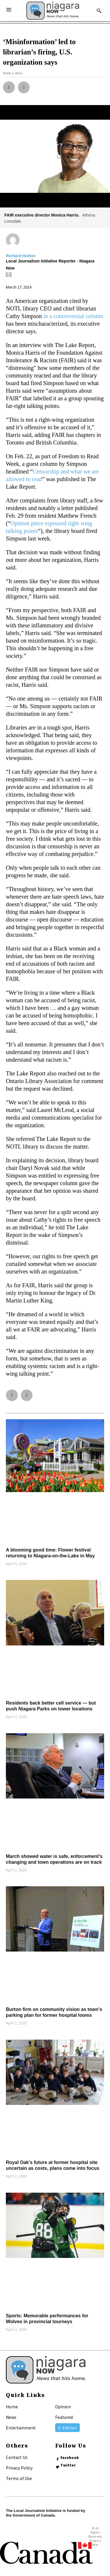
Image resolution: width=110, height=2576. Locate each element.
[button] (9, 87)
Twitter (68, 2465)
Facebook (69, 2457)
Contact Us (17, 2457)
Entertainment (21, 2428)
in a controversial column (73, 316)
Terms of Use (19, 2478)
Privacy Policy (19, 2468)
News (11, 2417)
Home (12, 2406)
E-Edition (67, 2428)
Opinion (63, 2406)
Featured (64, 2417)
